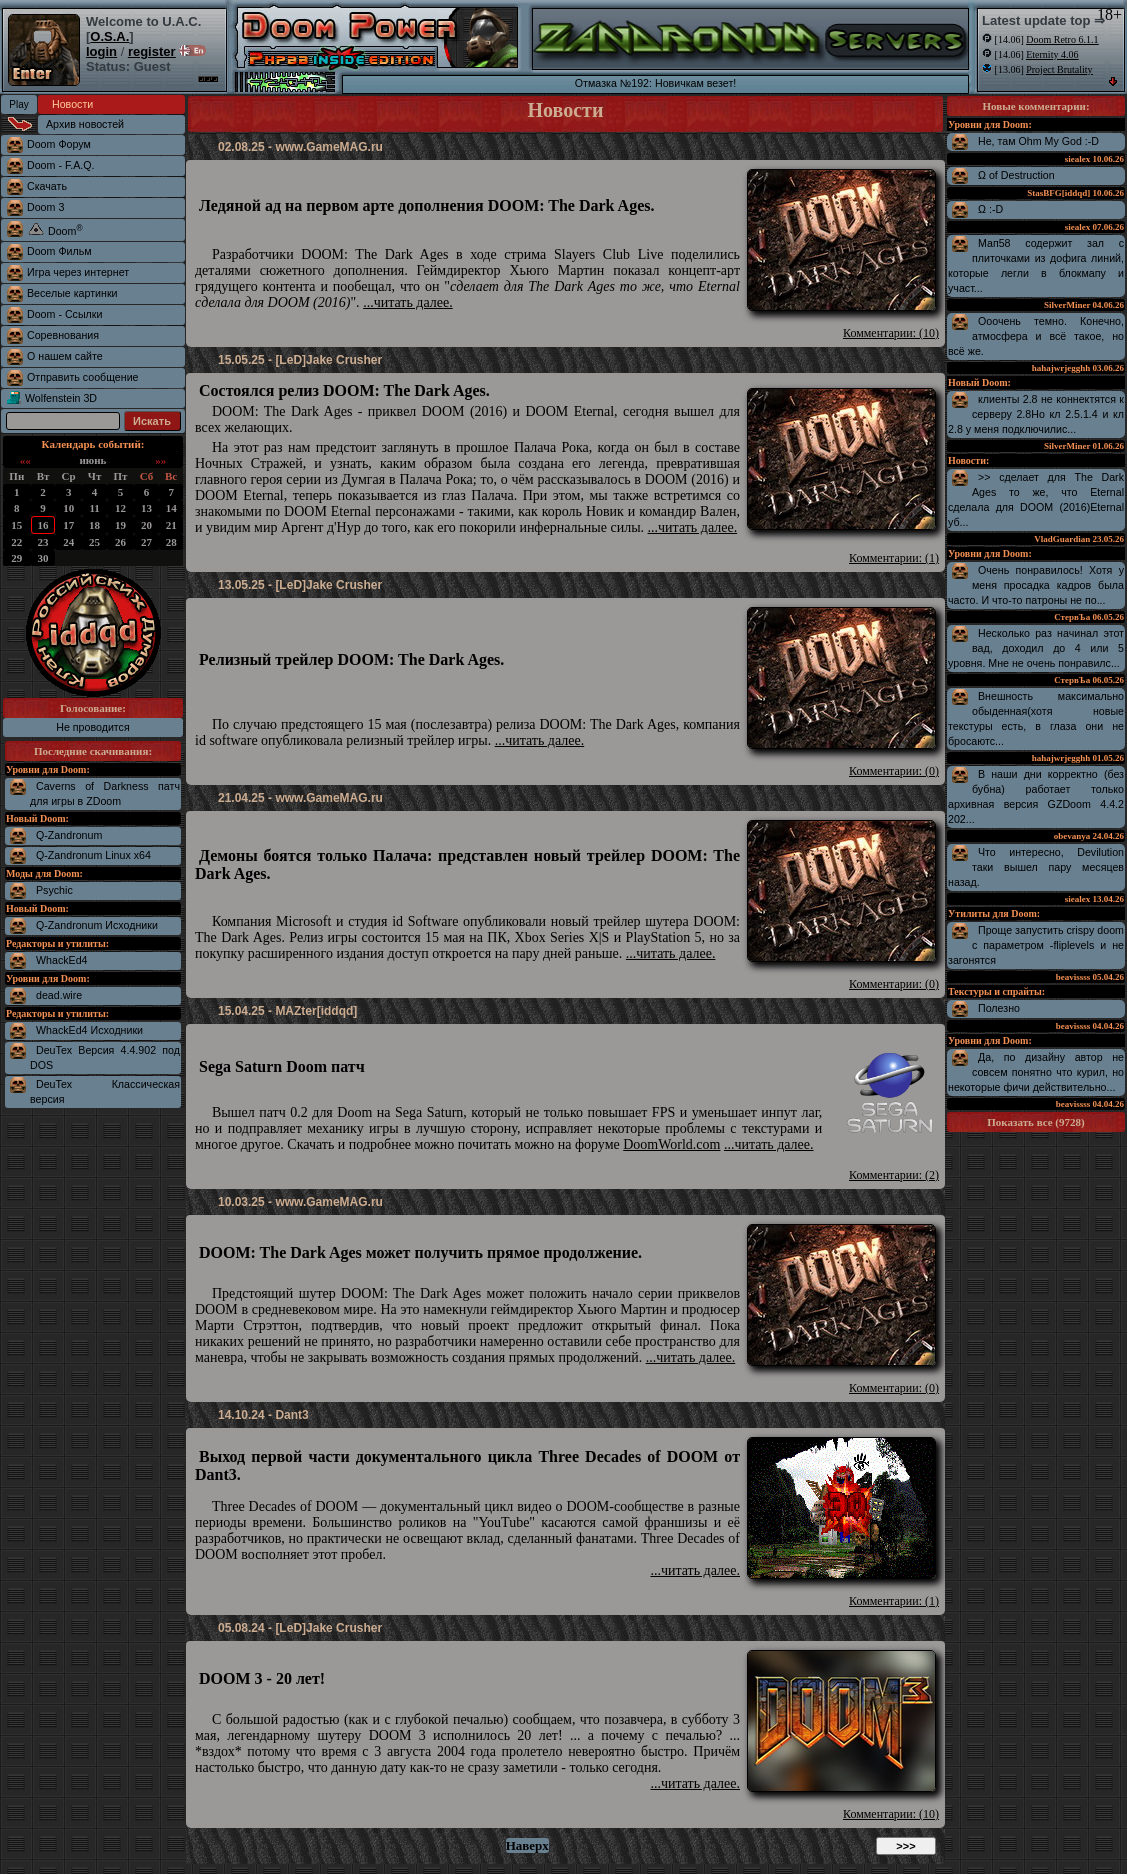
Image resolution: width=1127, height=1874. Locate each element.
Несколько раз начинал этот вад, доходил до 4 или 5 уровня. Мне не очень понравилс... (1036, 648)
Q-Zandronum (69, 835)
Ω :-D (990, 209)
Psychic (54, 890)
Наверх (527, 1845)
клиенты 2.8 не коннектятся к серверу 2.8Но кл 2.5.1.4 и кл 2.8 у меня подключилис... (1036, 414)
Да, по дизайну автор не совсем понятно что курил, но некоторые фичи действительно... (1036, 1072)
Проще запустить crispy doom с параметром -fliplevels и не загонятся (1036, 945)
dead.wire (59, 995)
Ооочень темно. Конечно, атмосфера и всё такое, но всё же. (1036, 336)
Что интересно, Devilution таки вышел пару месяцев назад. (1036, 867)
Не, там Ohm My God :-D (1038, 141)
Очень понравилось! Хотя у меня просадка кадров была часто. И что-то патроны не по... (1036, 585)
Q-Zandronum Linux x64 (93, 855)
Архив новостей (85, 124)
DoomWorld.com (671, 1144)
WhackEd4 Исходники (89, 1030)
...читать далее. (408, 302)
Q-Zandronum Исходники (97, 925)
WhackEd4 (62, 960)
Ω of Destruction (1016, 175)
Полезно (999, 1008)
